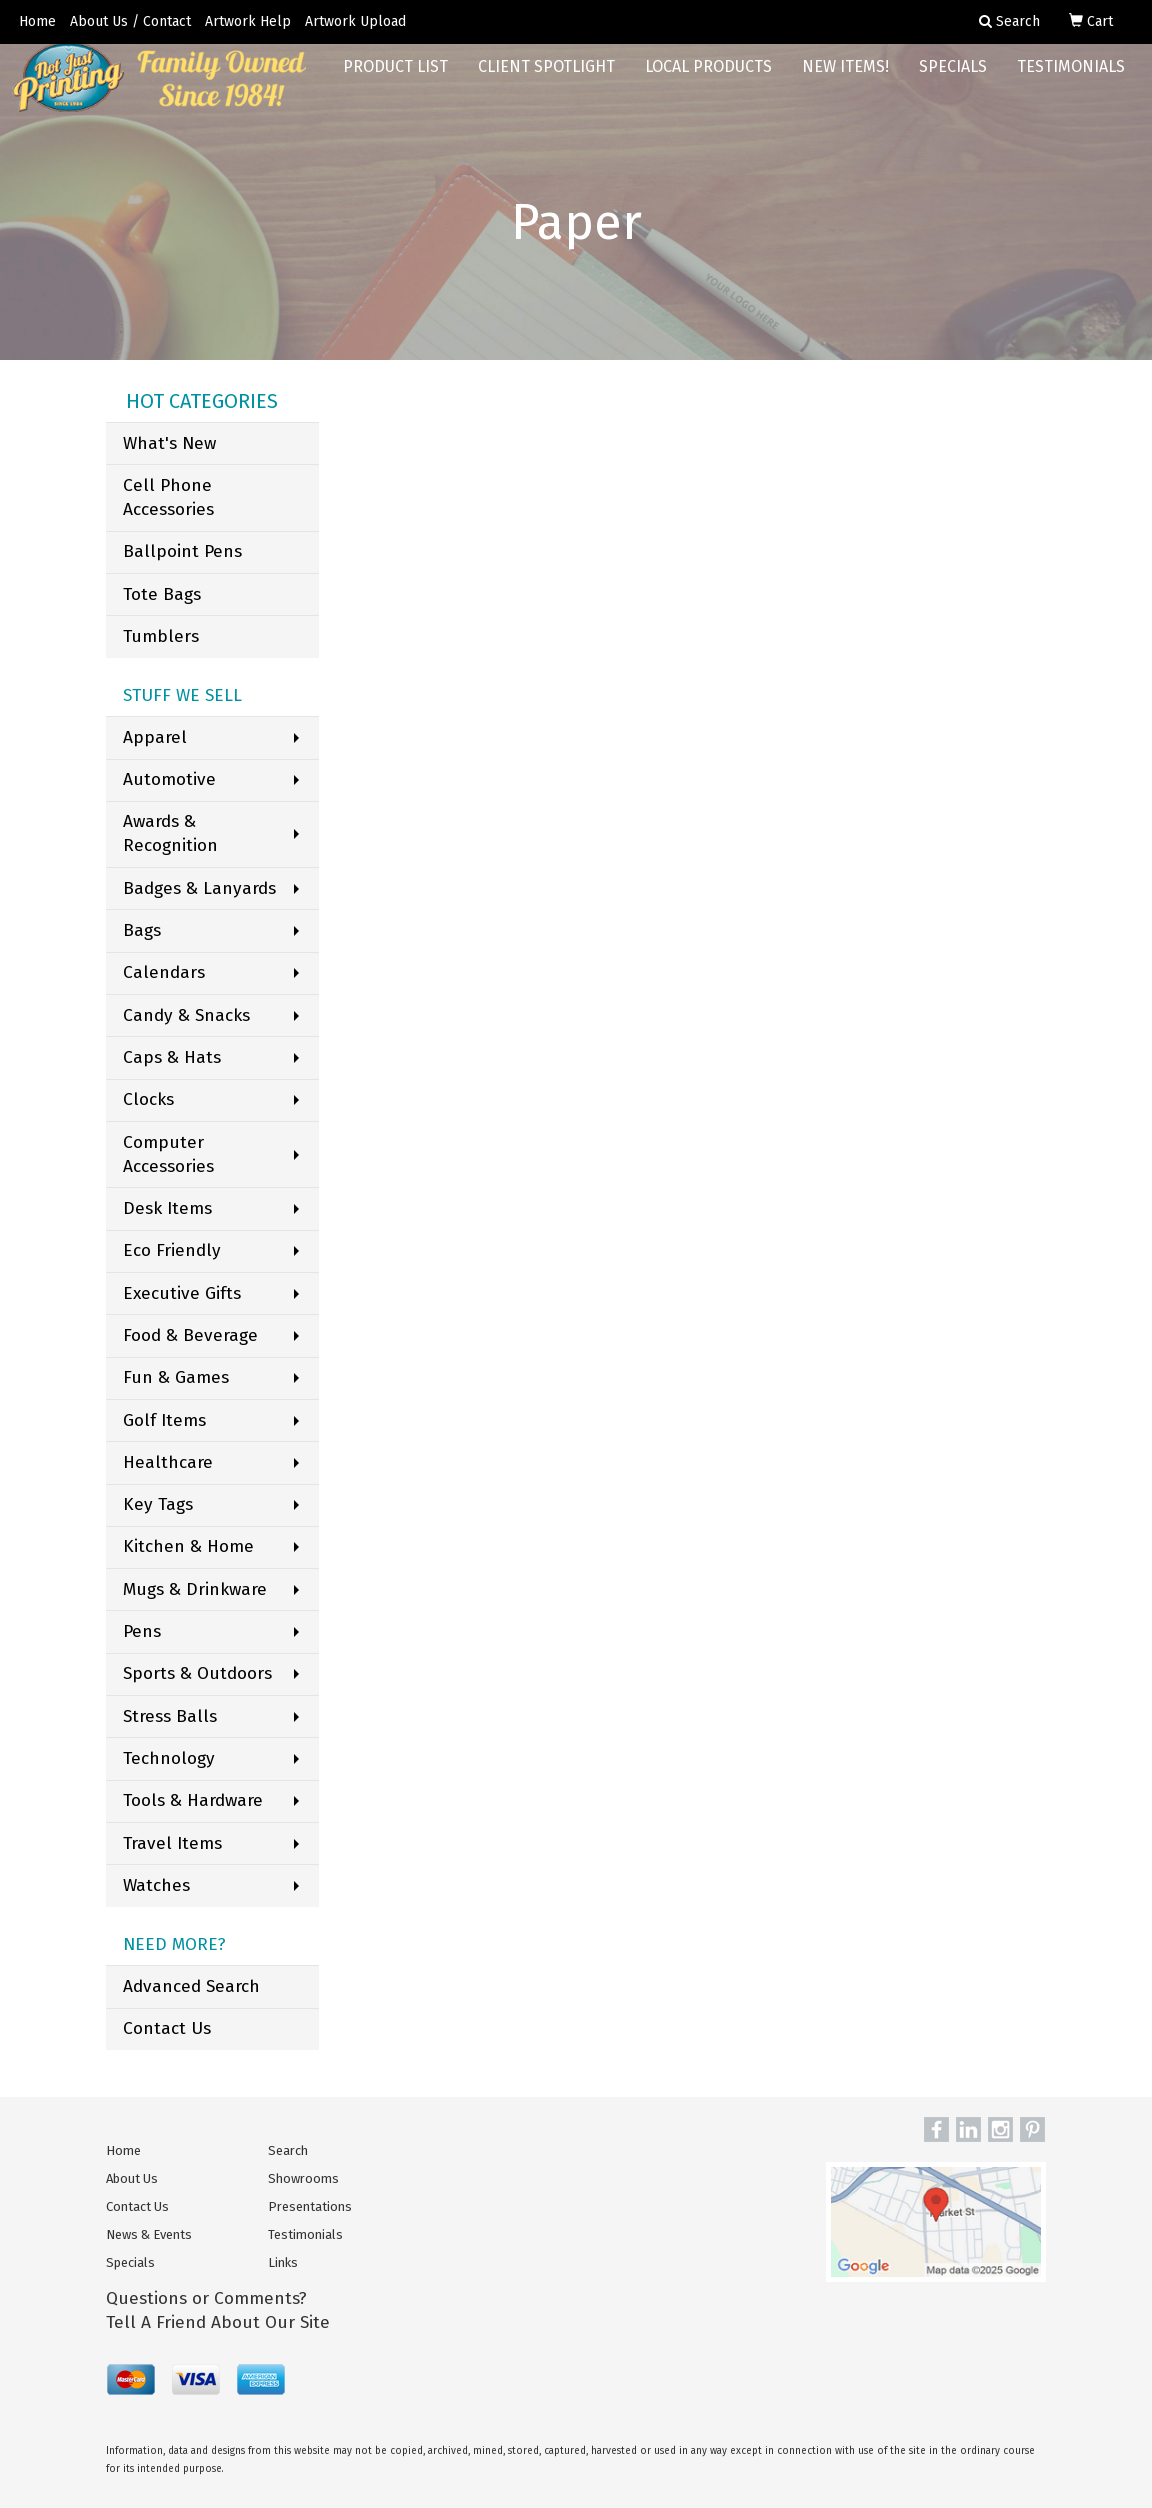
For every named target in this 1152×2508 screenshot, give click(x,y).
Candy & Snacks (186, 1015)
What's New (169, 443)
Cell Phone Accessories (168, 497)
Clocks (148, 1099)
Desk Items (167, 1208)
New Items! (845, 79)
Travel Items (172, 1843)
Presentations (310, 2206)
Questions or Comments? (206, 2298)
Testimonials (1071, 79)
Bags (142, 930)
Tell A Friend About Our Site (218, 2322)
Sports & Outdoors (197, 1673)
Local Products (708, 79)
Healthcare (168, 1462)
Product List (395, 79)
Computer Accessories (168, 1154)
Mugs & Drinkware (195, 1589)
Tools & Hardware (193, 1800)
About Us (132, 2178)
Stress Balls (170, 1716)
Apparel (155, 737)
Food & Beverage (190, 1335)
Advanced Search (191, 1986)
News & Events (149, 2234)
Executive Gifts (182, 1293)
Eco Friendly (172, 1250)
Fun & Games (176, 1377)
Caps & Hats (172, 1057)
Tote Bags (162, 594)
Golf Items (164, 1420)
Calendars (164, 972)
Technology (169, 1758)
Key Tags (158, 1504)
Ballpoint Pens (182, 551)
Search (288, 2150)
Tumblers (161, 636)
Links (283, 2262)
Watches (156, 1885)
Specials (953, 79)
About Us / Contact (130, 21)
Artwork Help (248, 21)
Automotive (169, 779)
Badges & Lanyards (199, 888)
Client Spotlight (546, 79)
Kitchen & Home (188, 1546)
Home (37, 21)
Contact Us (167, 2028)
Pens (142, 1631)
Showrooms (303, 2178)
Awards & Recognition (170, 833)
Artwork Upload (355, 21)
